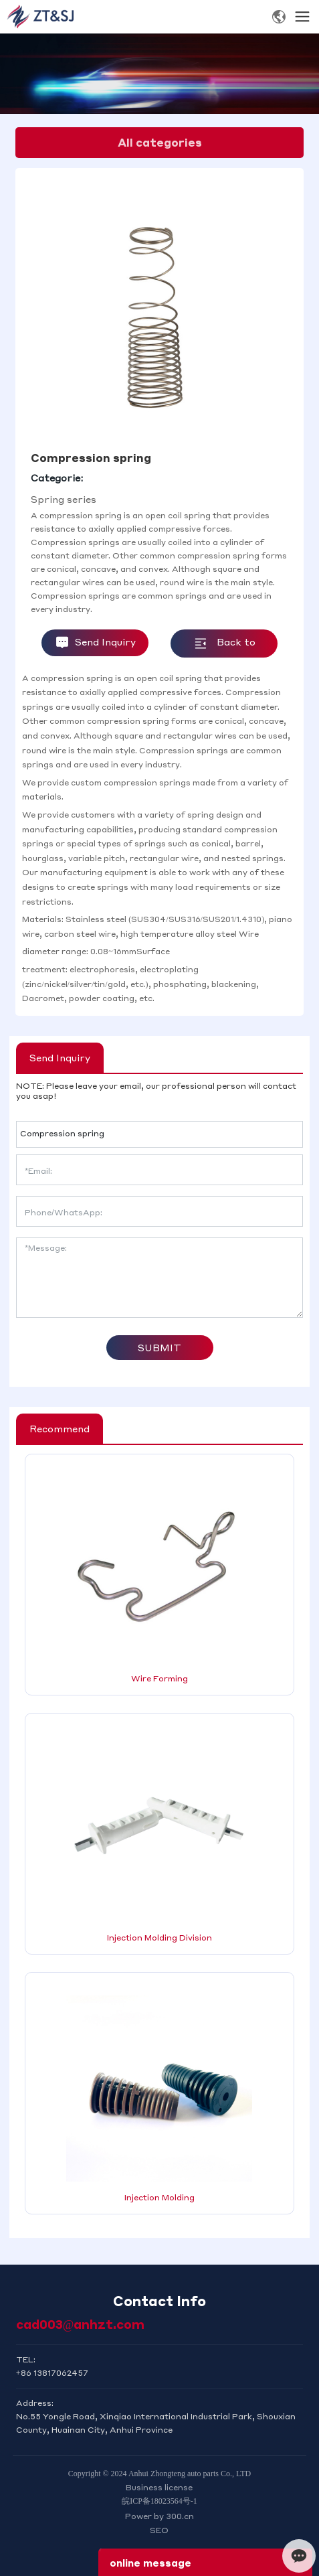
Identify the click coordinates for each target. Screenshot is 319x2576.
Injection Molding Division (159, 1938)
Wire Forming (159, 1678)
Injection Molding (159, 2197)
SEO (159, 2530)
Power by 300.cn (159, 2516)
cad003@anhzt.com (80, 2324)
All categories (160, 142)
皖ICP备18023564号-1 (159, 2501)
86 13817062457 (54, 2373)
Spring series (63, 499)
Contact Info (159, 2300)
